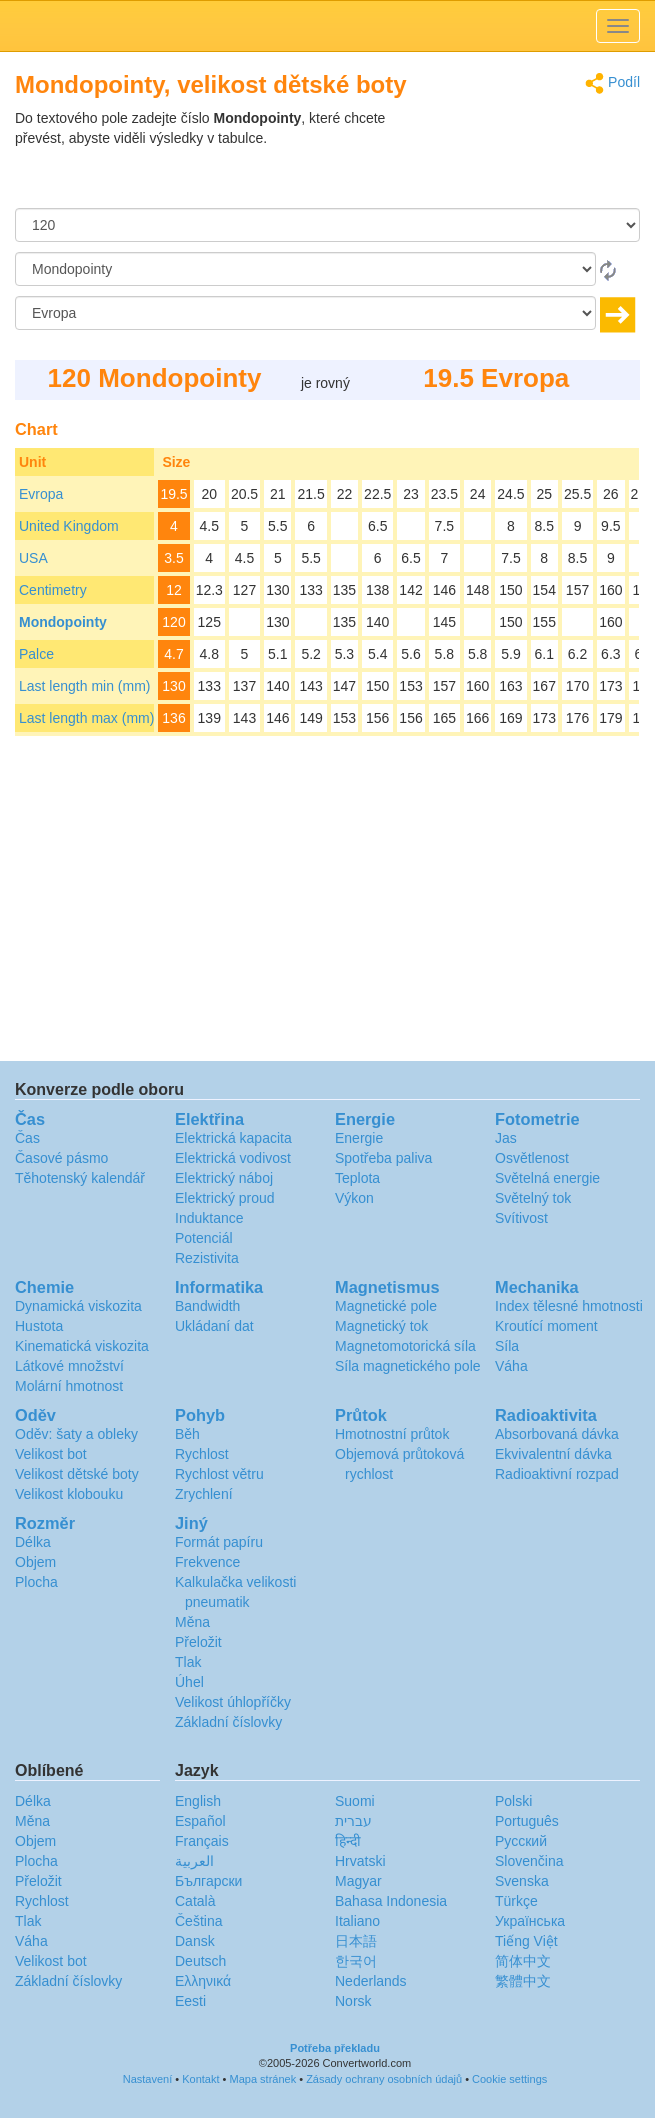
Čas (27, 1138)
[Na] (305, 313)
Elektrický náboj (224, 1178)
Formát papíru (219, 1542)
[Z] (305, 269)
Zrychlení (204, 1494)
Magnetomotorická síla (405, 1346)
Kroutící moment (546, 1326)
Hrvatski (360, 1861)
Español (200, 1821)
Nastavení (148, 2079)
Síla (507, 1346)
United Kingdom (69, 526)
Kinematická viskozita (82, 1346)
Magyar (358, 1881)
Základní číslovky (228, 1722)
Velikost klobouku (69, 1494)
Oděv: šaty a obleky (76, 1434)
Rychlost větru (219, 1474)
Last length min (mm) (84, 686)
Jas (506, 1138)
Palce (36, 654)
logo (327, 26)
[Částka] (327, 225)
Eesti (190, 2001)
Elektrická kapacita (233, 1138)
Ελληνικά (203, 1981)
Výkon (354, 1198)
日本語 (356, 1941)
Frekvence (207, 1562)
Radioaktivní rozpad (557, 1474)
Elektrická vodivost (233, 1158)
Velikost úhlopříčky (233, 1702)
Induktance (209, 1218)
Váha (511, 1366)
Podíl (612, 83)
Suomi (355, 1801)
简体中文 (523, 1961)
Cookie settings (509, 2079)
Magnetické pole (386, 1306)
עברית (353, 1821)
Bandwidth (207, 1306)
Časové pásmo (61, 1158)
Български (208, 1881)
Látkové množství (69, 1366)
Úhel (189, 1682)
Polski (513, 1801)
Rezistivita (207, 1258)
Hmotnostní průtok (392, 1434)
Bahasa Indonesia (391, 1901)
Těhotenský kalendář (80, 1178)
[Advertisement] (515, 158)
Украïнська (530, 1921)
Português (527, 1821)
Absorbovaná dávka (557, 1434)
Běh (187, 1434)
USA (33, 558)
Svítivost (521, 1218)
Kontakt (200, 2079)
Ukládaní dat (214, 1326)
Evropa (41, 494)
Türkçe (516, 1901)
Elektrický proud (225, 1198)
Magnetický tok (381, 1326)
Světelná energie (547, 1178)
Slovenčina (529, 1861)
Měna (192, 1622)
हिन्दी (348, 1841)
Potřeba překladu (335, 2048)
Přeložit (198, 1642)
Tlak (188, 1662)
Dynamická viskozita (78, 1306)
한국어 (356, 1961)
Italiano (357, 1921)
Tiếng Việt (526, 1941)
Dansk (195, 1941)
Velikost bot (51, 1454)
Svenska (522, 1881)
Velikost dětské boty (77, 1474)
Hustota (39, 1326)
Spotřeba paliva (383, 1158)
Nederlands (371, 1981)
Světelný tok (533, 1198)
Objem (35, 1562)
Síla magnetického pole (408, 1366)
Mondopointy (63, 622)
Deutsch (200, 1961)
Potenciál (204, 1238)
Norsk (353, 2001)
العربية (194, 1861)
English (198, 1801)
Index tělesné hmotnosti (569, 1306)
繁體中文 (523, 1981)
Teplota (357, 1178)
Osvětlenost (532, 1158)
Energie (359, 1138)
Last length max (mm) (86, 718)
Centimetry (53, 590)
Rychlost (202, 1454)
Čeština (198, 1921)
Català (195, 1901)
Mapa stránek (263, 2079)
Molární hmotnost (69, 1386)
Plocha (36, 1582)
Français (202, 1841)
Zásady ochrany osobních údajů (384, 2079)
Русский (521, 1841)
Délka (33, 1542)
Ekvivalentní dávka (553, 1454)
